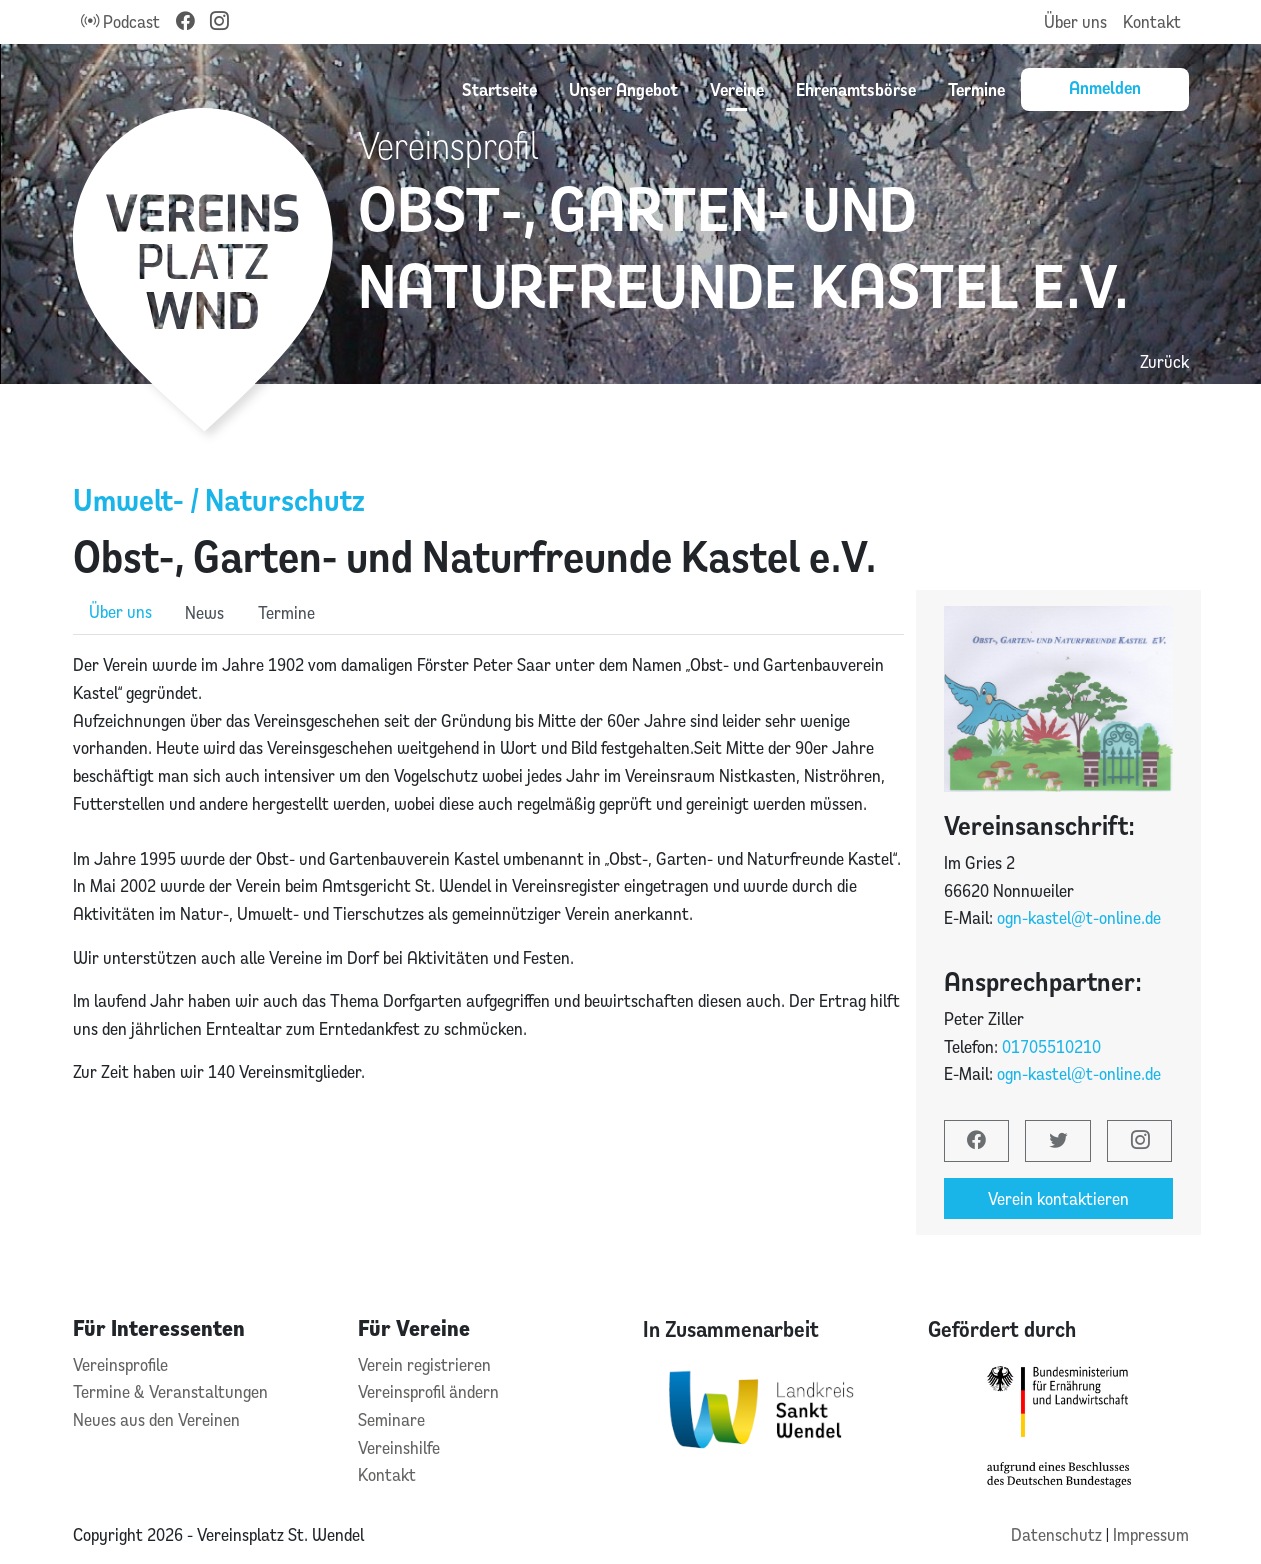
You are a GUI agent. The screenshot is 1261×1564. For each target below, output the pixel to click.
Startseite (499, 89)
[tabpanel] (488, 882)
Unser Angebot (623, 89)
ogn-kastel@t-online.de (1079, 917)
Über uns (1075, 21)
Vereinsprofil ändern (428, 1391)
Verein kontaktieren (1058, 1198)
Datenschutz (1058, 1534)
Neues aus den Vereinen (156, 1419)
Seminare (391, 1419)
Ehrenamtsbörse (856, 89)
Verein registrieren (424, 1364)
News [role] (204, 612)
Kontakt (1152, 21)
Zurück (1164, 361)
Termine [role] (286, 612)
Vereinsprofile (120, 1364)
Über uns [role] (120, 611)
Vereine (737, 89)
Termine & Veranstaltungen (170, 1391)
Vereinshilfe (399, 1447)
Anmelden (1105, 87)
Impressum (1151, 1534)
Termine (976, 89)
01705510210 (1051, 1046)
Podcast (120, 21)
